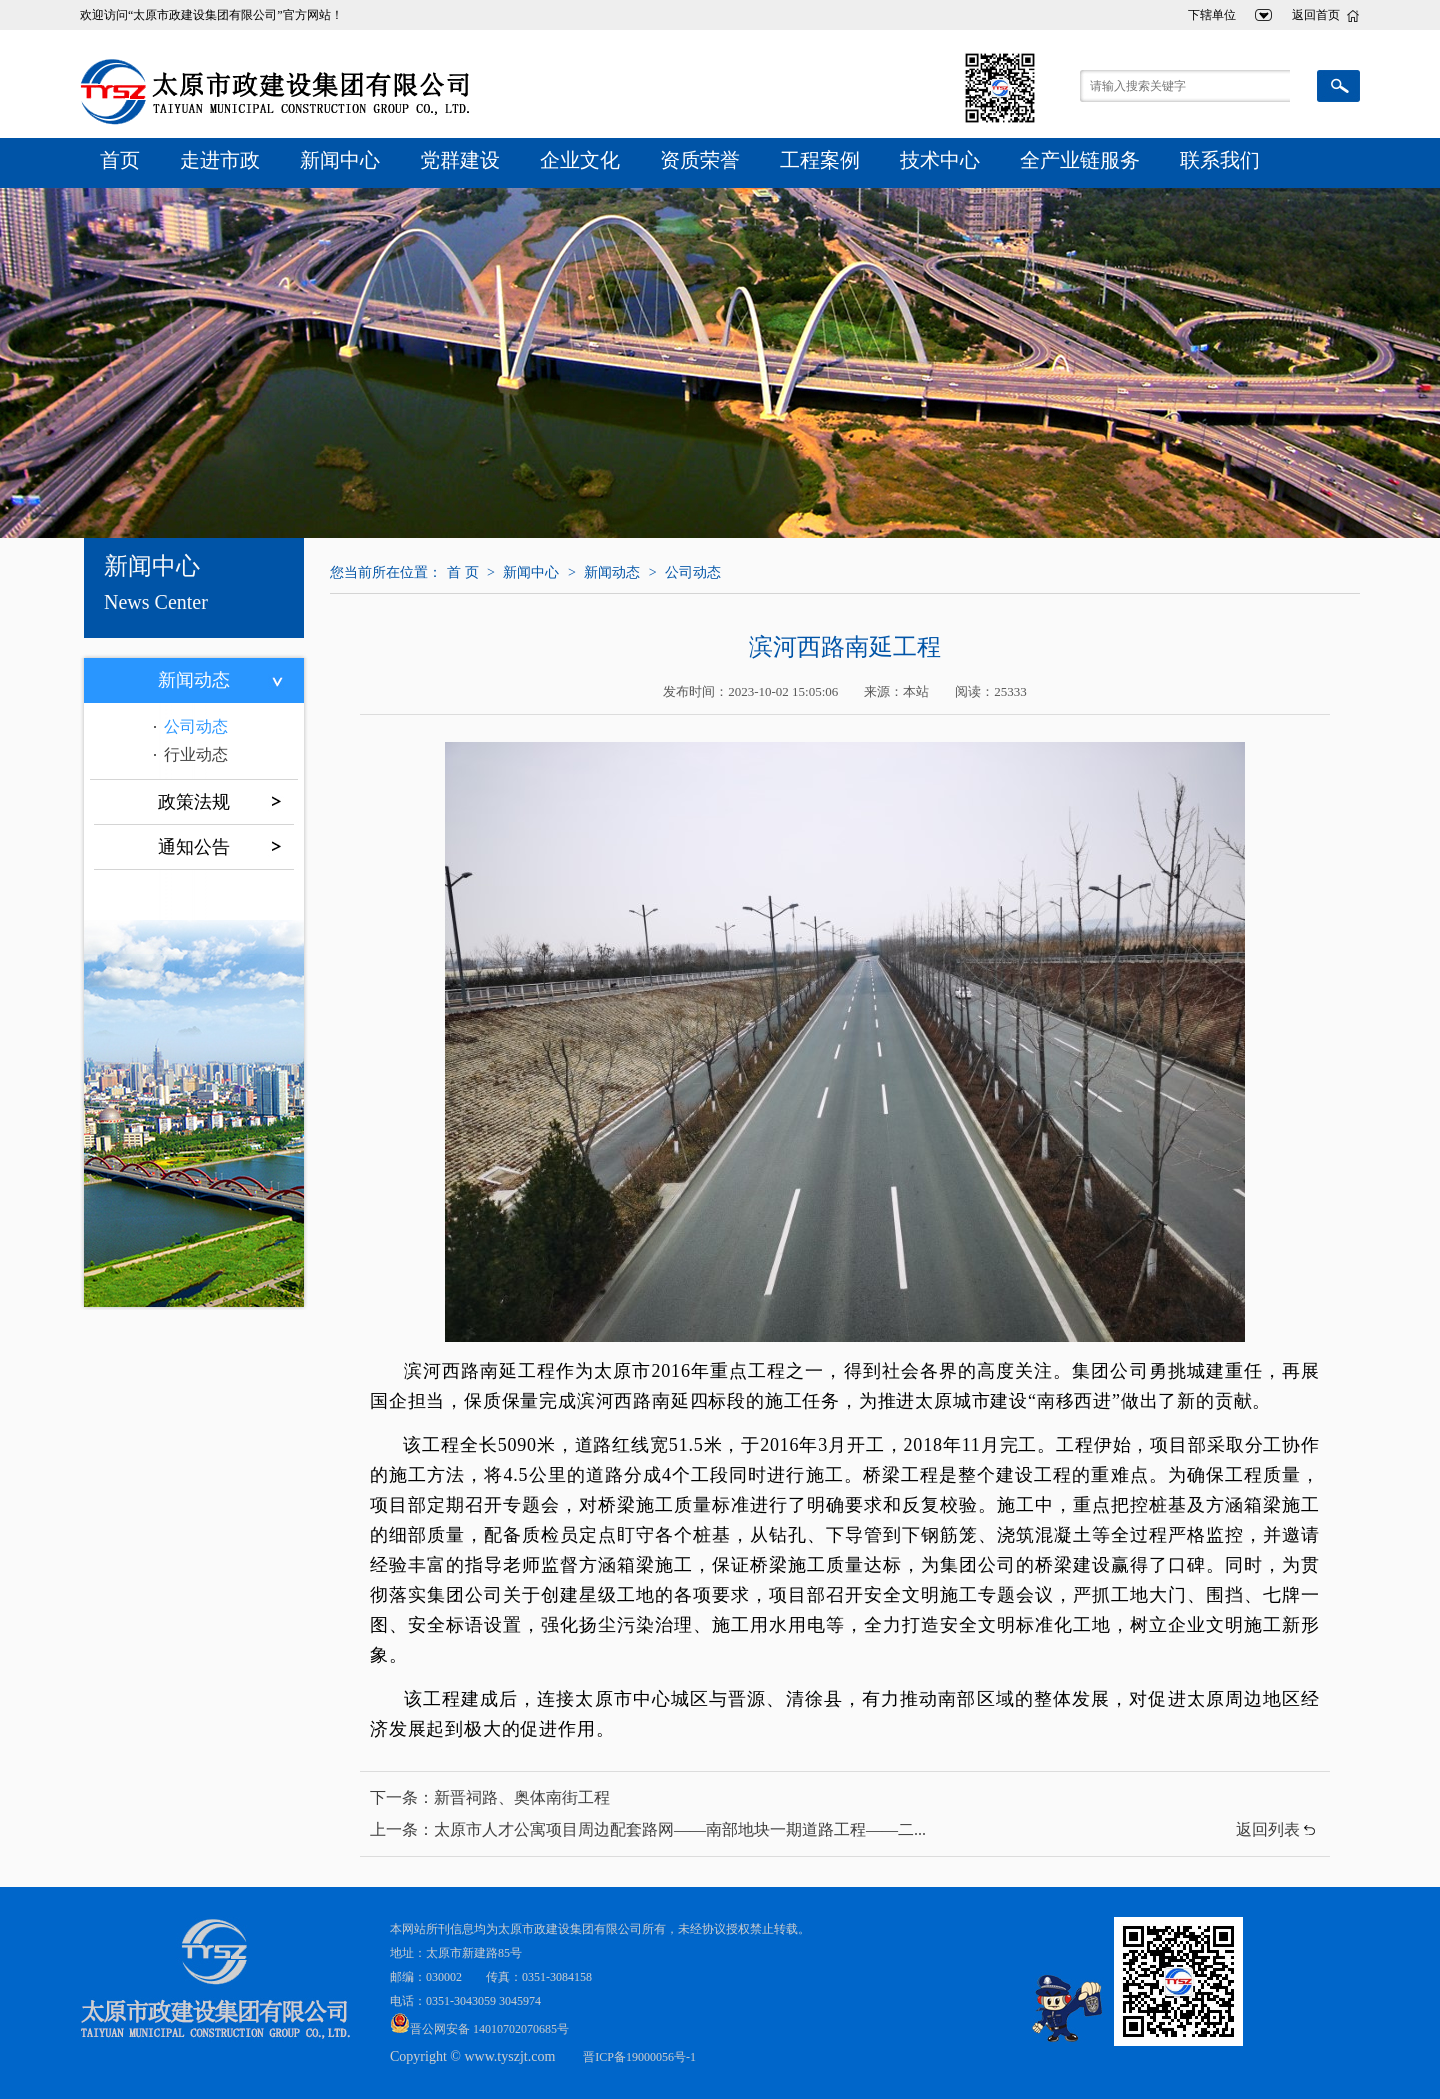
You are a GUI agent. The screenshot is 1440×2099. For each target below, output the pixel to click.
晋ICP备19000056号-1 (639, 2057)
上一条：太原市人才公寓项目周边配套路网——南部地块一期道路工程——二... (648, 1829)
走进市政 (220, 160)
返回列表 (1268, 1829)
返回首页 (1316, 15)
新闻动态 (194, 680)
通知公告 (194, 847)
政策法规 (194, 802)
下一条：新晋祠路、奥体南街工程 (490, 1797)
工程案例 (820, 160)
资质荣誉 (700, 160)
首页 (120, 160)
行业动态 (196, 754)
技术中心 (940, 160)
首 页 (463, 572)
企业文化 (580, 160)
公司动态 (196, 726)
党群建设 (460, 160)
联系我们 (1220, 160)
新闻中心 (340, 160)
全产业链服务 (1080, 160)
